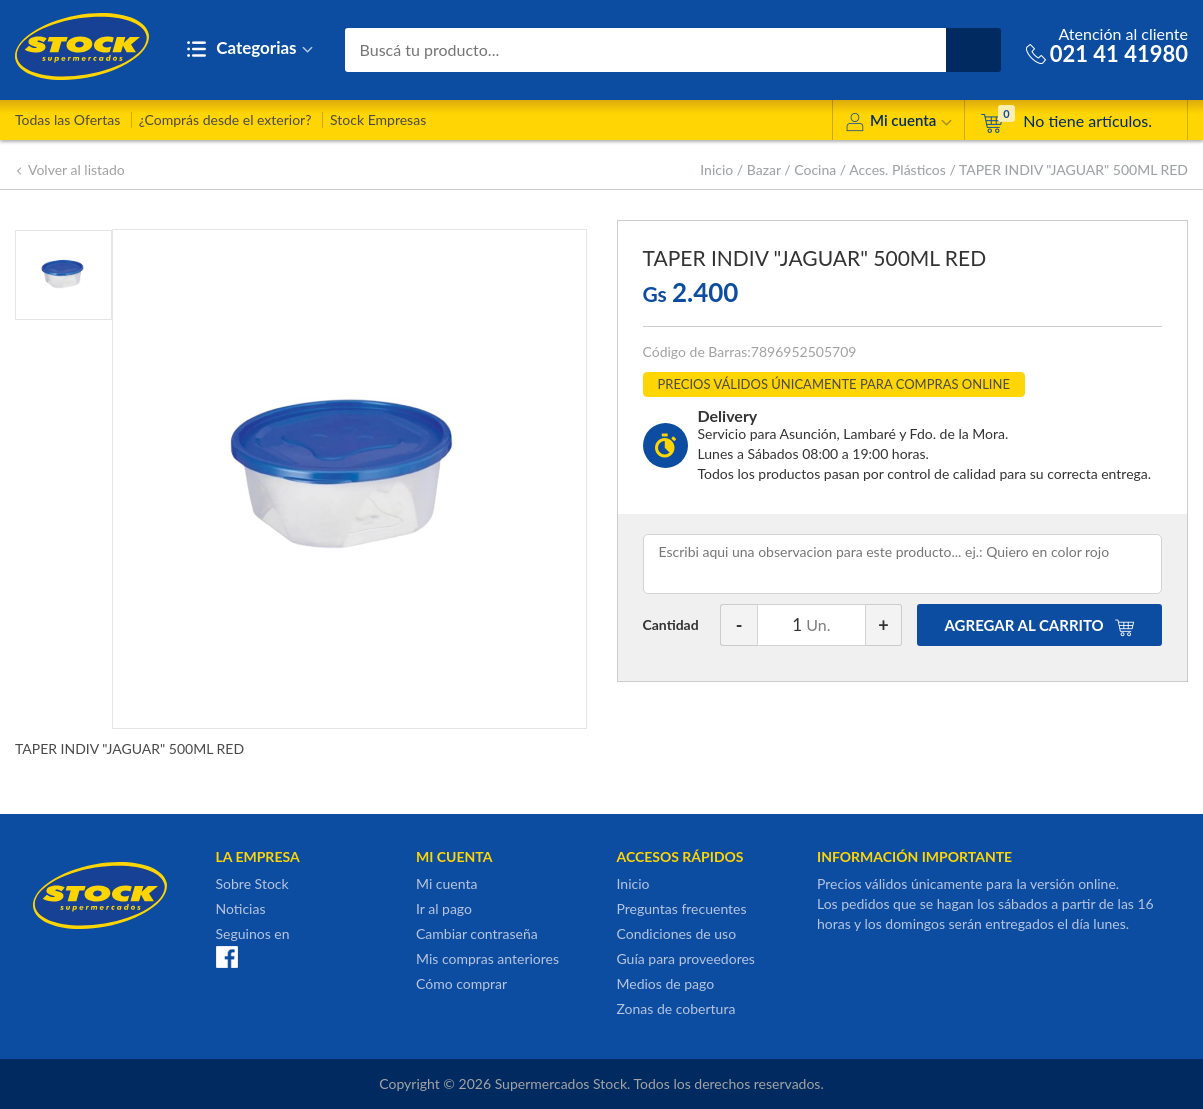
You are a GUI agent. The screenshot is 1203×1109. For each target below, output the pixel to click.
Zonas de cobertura (676, 1008)
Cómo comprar (461, 983)
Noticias (241, 908)
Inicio (716, 169)
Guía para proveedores (686, 958)
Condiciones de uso (677, 933)
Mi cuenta (898, 123)
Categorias (249, 49)
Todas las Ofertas (67, 119)
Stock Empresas (378, 119)
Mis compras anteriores (487, 958)
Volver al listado (70, 169)
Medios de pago (666, 983)
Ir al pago (444, 908)
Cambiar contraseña (477, 933)
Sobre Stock (252, 883)
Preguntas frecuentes (682, 908)
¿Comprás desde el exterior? (225, 119)
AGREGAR (1040, 625)
